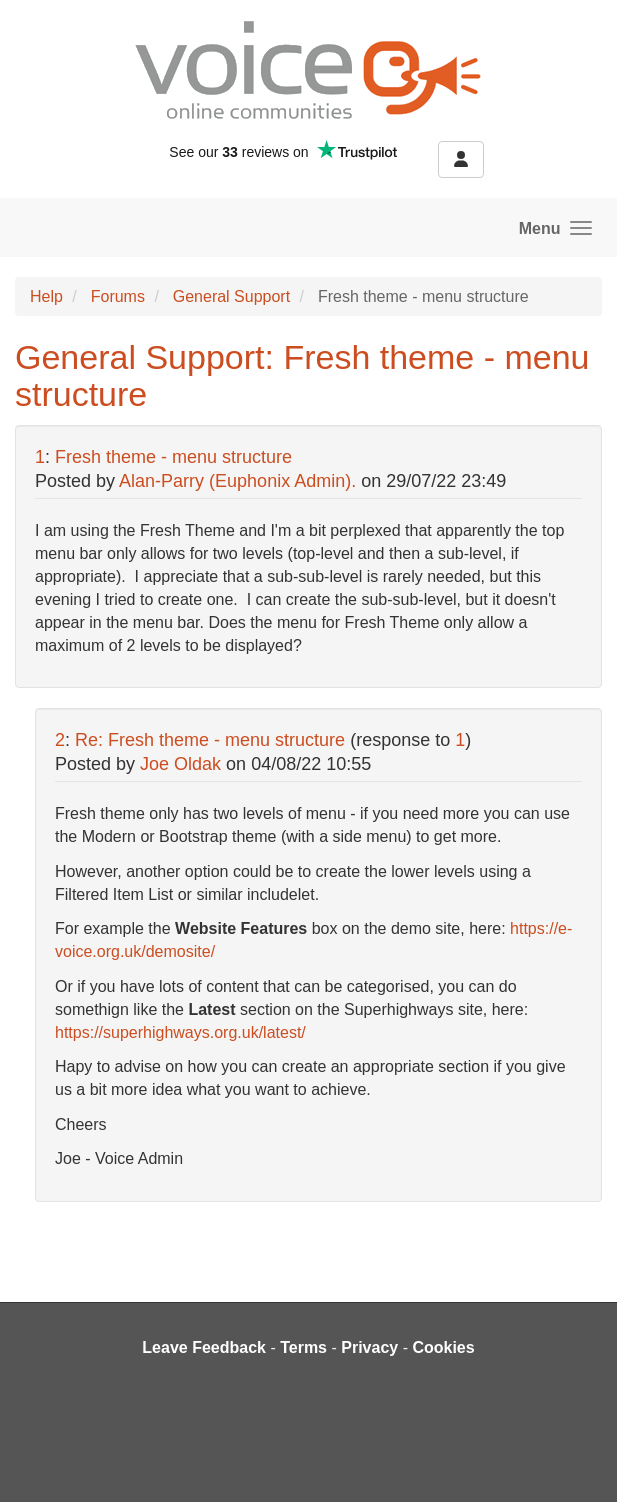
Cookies (443, 1347)
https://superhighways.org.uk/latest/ (180, 1032)
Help (46, 296)
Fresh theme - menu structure (173, 457)
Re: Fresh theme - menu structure (212, 740)
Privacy (369, 1347)
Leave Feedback (204, 1347)
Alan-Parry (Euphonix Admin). (237, 481)
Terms (303, 1347)
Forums (118, 296)
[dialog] (579, 1462)
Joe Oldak (180, 764)
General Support (231, 296)
